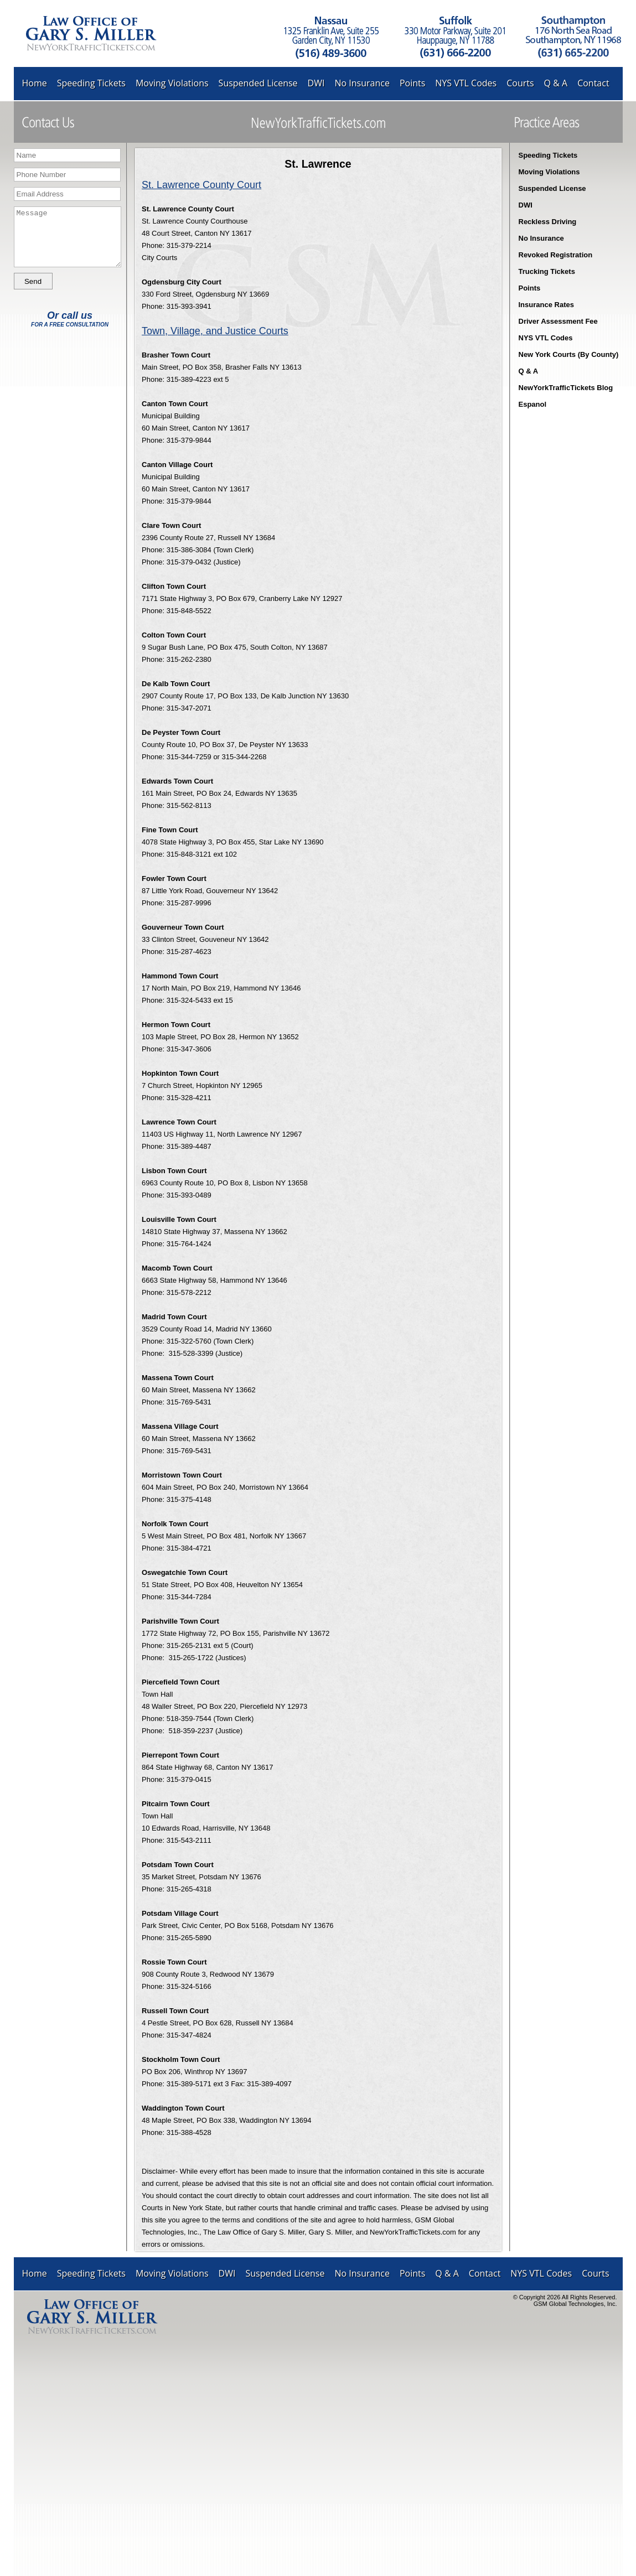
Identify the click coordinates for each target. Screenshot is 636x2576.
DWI (316, 83)
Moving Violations (172, 83)
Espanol (533, 404)
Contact (593, 83)
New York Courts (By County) (569, 354)
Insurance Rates (546, 304)
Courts (520, 83)
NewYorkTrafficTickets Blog (566, 387)
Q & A (556, 83)
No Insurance (361, 83)
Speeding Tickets (91, 83)
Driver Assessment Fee (558, 321)
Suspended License (258, 83)
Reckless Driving (548, 221)
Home (34, 83)
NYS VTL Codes (466, 83)
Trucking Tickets (547, 271)
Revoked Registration (556, 255)
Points (412, 83)
